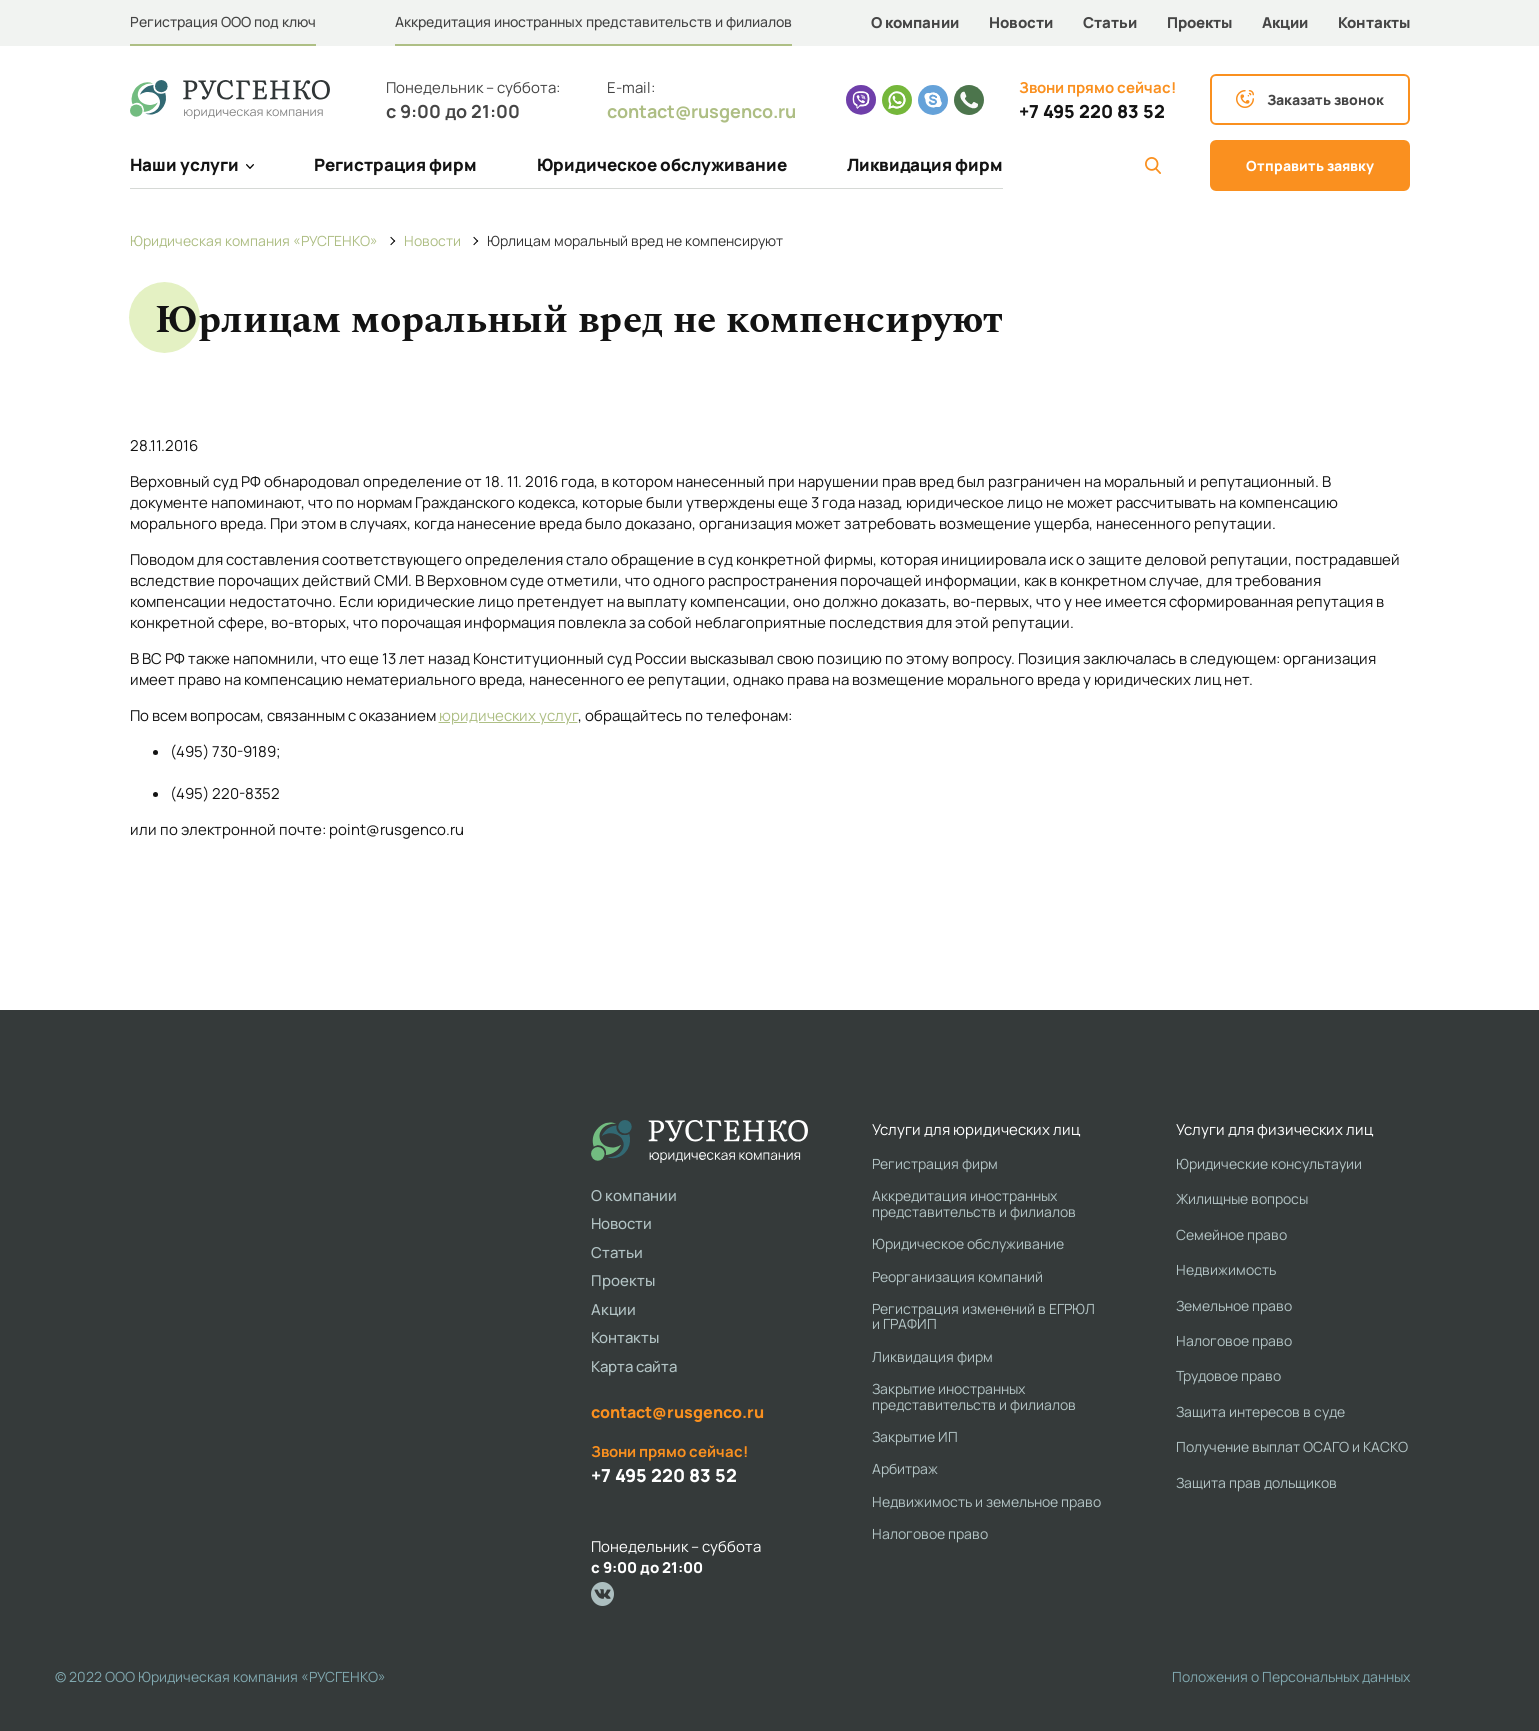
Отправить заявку (1310, 165)
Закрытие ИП (915, 1436)
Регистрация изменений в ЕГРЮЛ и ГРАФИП (983, 1316)
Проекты (1199, 22)
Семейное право (1231, 1234)
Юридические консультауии (1269, 1163)
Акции (1285, 22)
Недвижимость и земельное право (986, 1501)
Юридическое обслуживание (662, 164)
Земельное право (1234, 1305)
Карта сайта (634, 1366)
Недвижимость (1226, 1269)
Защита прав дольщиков (1256, 1482)
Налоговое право (930, 1533)
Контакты (1374, 22)
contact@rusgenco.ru (701, 111)
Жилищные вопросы (1242, 1198)
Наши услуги (192, 164)
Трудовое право (1228, 1375)
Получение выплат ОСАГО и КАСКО (1292, 1446)
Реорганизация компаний (957, 1276)
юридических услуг (508, 715)
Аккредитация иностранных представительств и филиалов (593, 21)
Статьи (1110, 22)
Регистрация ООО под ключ (223, 21)
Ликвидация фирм (925, 164)
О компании (915, 22)
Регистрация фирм (395, 164)
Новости (1021, 22)
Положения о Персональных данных (1291, 1676)
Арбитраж (905, 1468)
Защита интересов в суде (1260, 1411)
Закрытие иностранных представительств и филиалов (974, 1396)
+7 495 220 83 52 (1092, 111)
